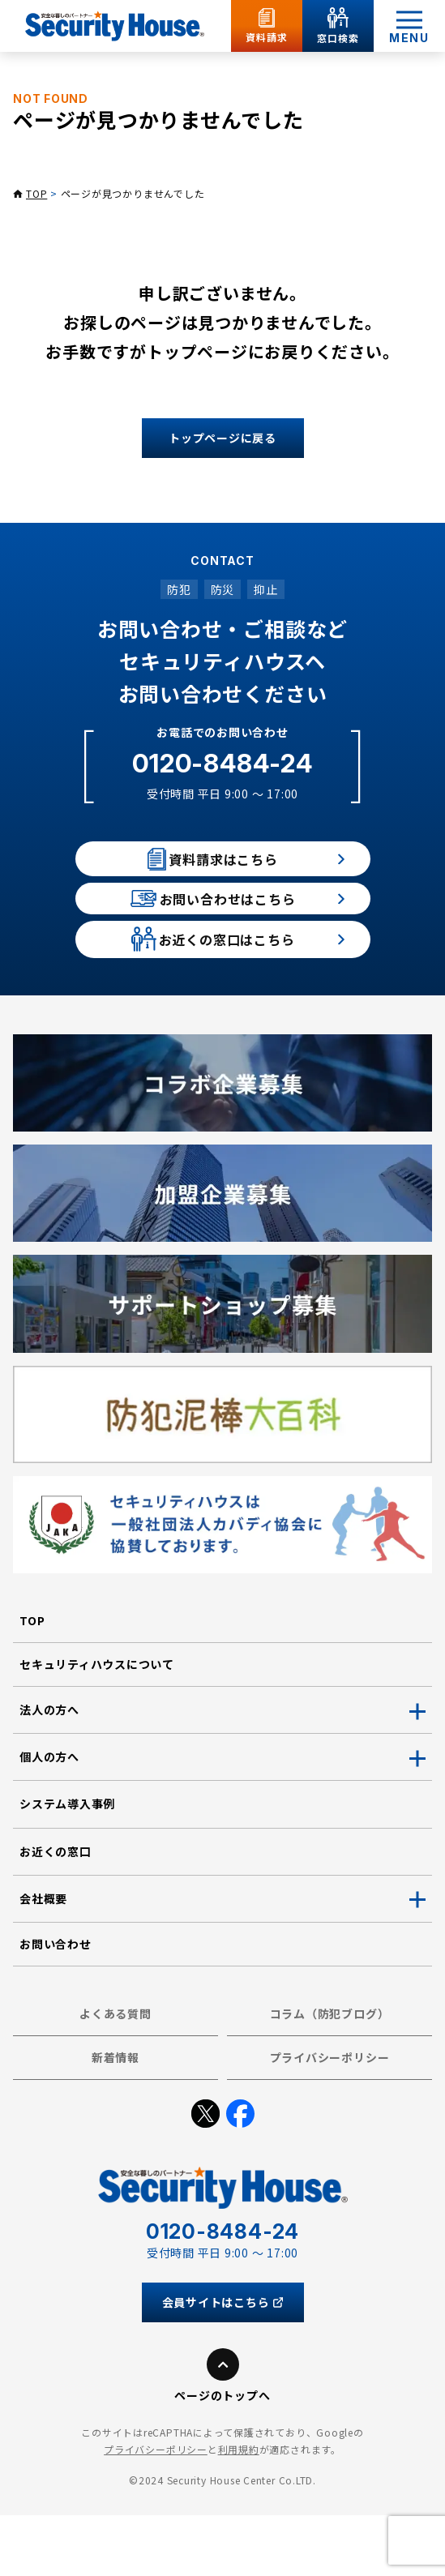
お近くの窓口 (55, 1912)
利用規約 (238, 2511)
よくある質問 (115, 2075)
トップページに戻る (222, 438)
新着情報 (115, 2119)
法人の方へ (49, 1771)
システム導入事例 (67, 1865)
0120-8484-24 (222, 763)
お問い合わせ (55, 2005)
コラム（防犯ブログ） (330, 2075)
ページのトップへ (222, 2456)
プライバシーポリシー (330, 2119)
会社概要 (43, 1959)
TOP (36, 193)
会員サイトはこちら (223, 2363)
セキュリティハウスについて (96, 1726)
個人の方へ (49, 1818)
